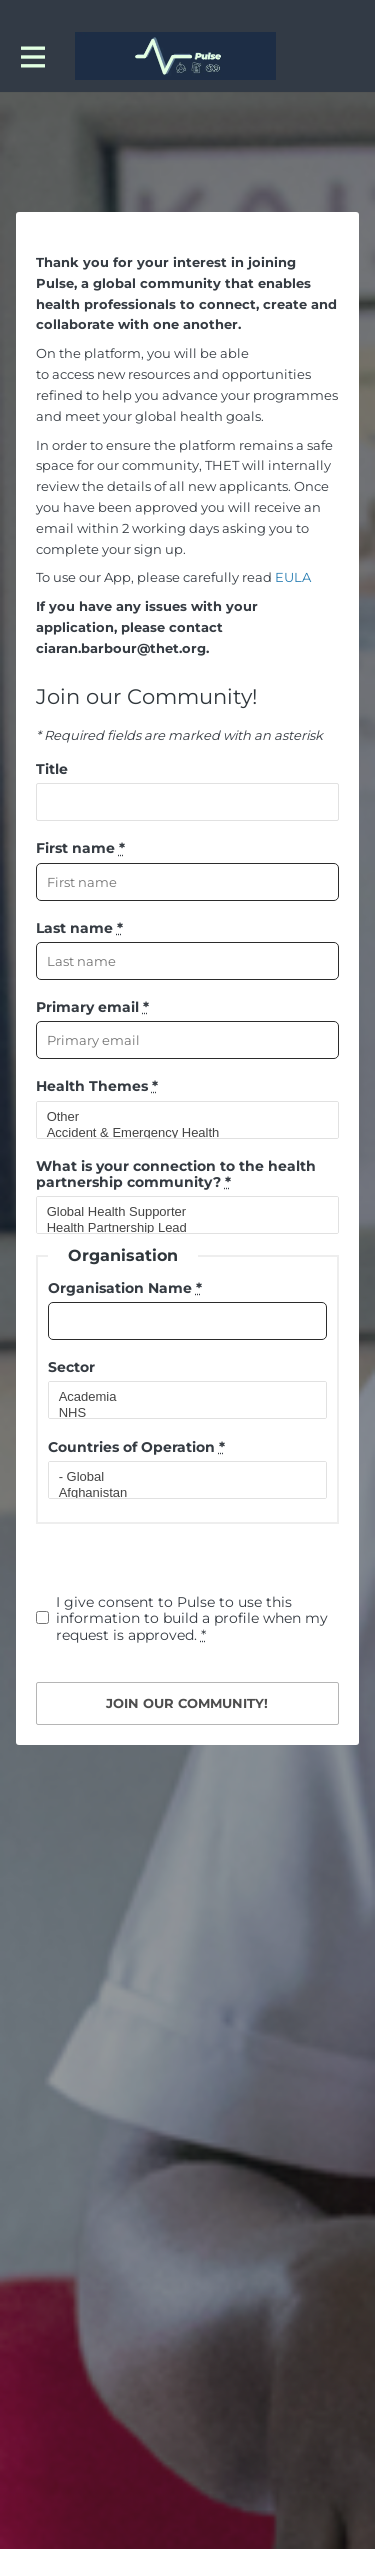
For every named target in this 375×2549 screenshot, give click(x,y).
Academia (179, 1397)
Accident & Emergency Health (179, 1133)
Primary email (92, 1007)
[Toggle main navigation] (32, 56)
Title (52, 769)
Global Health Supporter (179, 1212)
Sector (71, 1367)
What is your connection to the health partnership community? (176, 1174)
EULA (293, 577)
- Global (179, 1477)
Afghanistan (179, 1493)
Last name (79, 928)
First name (80, 848)
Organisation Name (125, 1288)
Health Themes (97, 1086)
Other (179, 1117)
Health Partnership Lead (179, 1228)
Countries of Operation (136, 1447)
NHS (179, 1413)
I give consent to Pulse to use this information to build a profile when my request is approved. (192, 1618)
